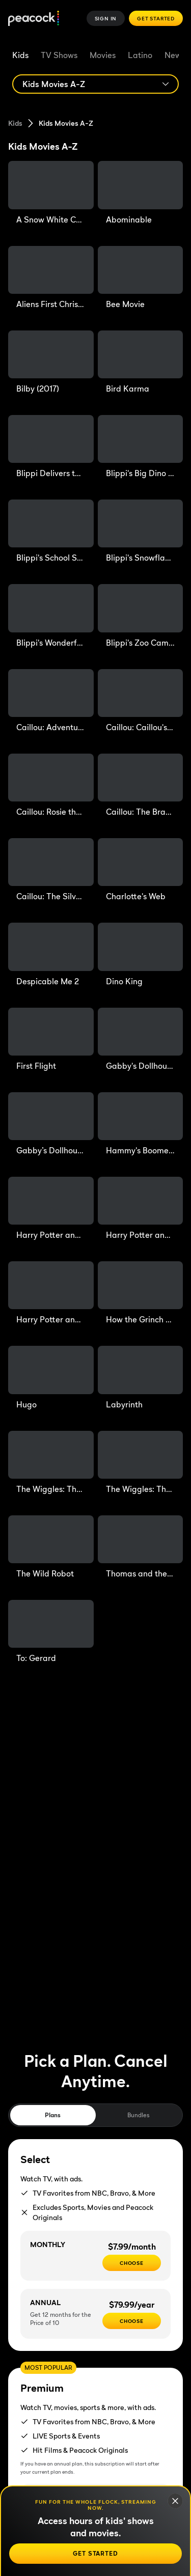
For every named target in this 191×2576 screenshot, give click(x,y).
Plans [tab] (53, 2115)
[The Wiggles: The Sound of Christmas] (51, 1463)
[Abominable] (140, 193)
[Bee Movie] (140, 278)
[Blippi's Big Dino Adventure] (140, 447)
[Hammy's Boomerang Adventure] (140, 1124)
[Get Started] (95, 2553)
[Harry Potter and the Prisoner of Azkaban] (140, 1209)
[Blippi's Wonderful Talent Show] (51, 616)
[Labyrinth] (140, 1378)
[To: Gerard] (51, 1632)
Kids (20, 55)
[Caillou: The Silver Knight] (51, 870)
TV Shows (59, 55)
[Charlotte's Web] (140, 870)
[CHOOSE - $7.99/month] (131, 2263)
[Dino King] (140, 955)
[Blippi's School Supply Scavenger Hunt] (51, 532)
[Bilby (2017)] (51, 362)
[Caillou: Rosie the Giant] (51, 786)
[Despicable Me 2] (51, 955)
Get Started (156, 18)
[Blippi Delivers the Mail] (51, 447)
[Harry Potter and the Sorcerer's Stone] (51, 1293)
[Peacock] (33, 18)
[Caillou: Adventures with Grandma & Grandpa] (51, 701)
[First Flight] (51, 1040)
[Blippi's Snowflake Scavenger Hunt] (140, 532)
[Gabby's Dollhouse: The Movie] (140, 1040)
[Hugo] (51, 1378)
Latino (140, 55)
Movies (103, 55)
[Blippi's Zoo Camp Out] (140, 616)
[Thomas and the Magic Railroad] (140, 1547)
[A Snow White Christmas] (51, 193)
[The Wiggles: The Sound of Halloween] (140, 1463)
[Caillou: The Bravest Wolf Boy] (140, 786)
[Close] (175, 2501)
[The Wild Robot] (51, 1547)
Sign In (106, 18)
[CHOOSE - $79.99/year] (131, 2321)
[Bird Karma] (140, 362)
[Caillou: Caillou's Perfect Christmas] (140, 701)
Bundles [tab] (138, 2115)
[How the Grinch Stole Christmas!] (140, 1293)
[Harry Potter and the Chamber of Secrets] (51, 1209)
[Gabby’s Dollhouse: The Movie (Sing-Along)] (51, 1124)
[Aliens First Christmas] (51, 278)
